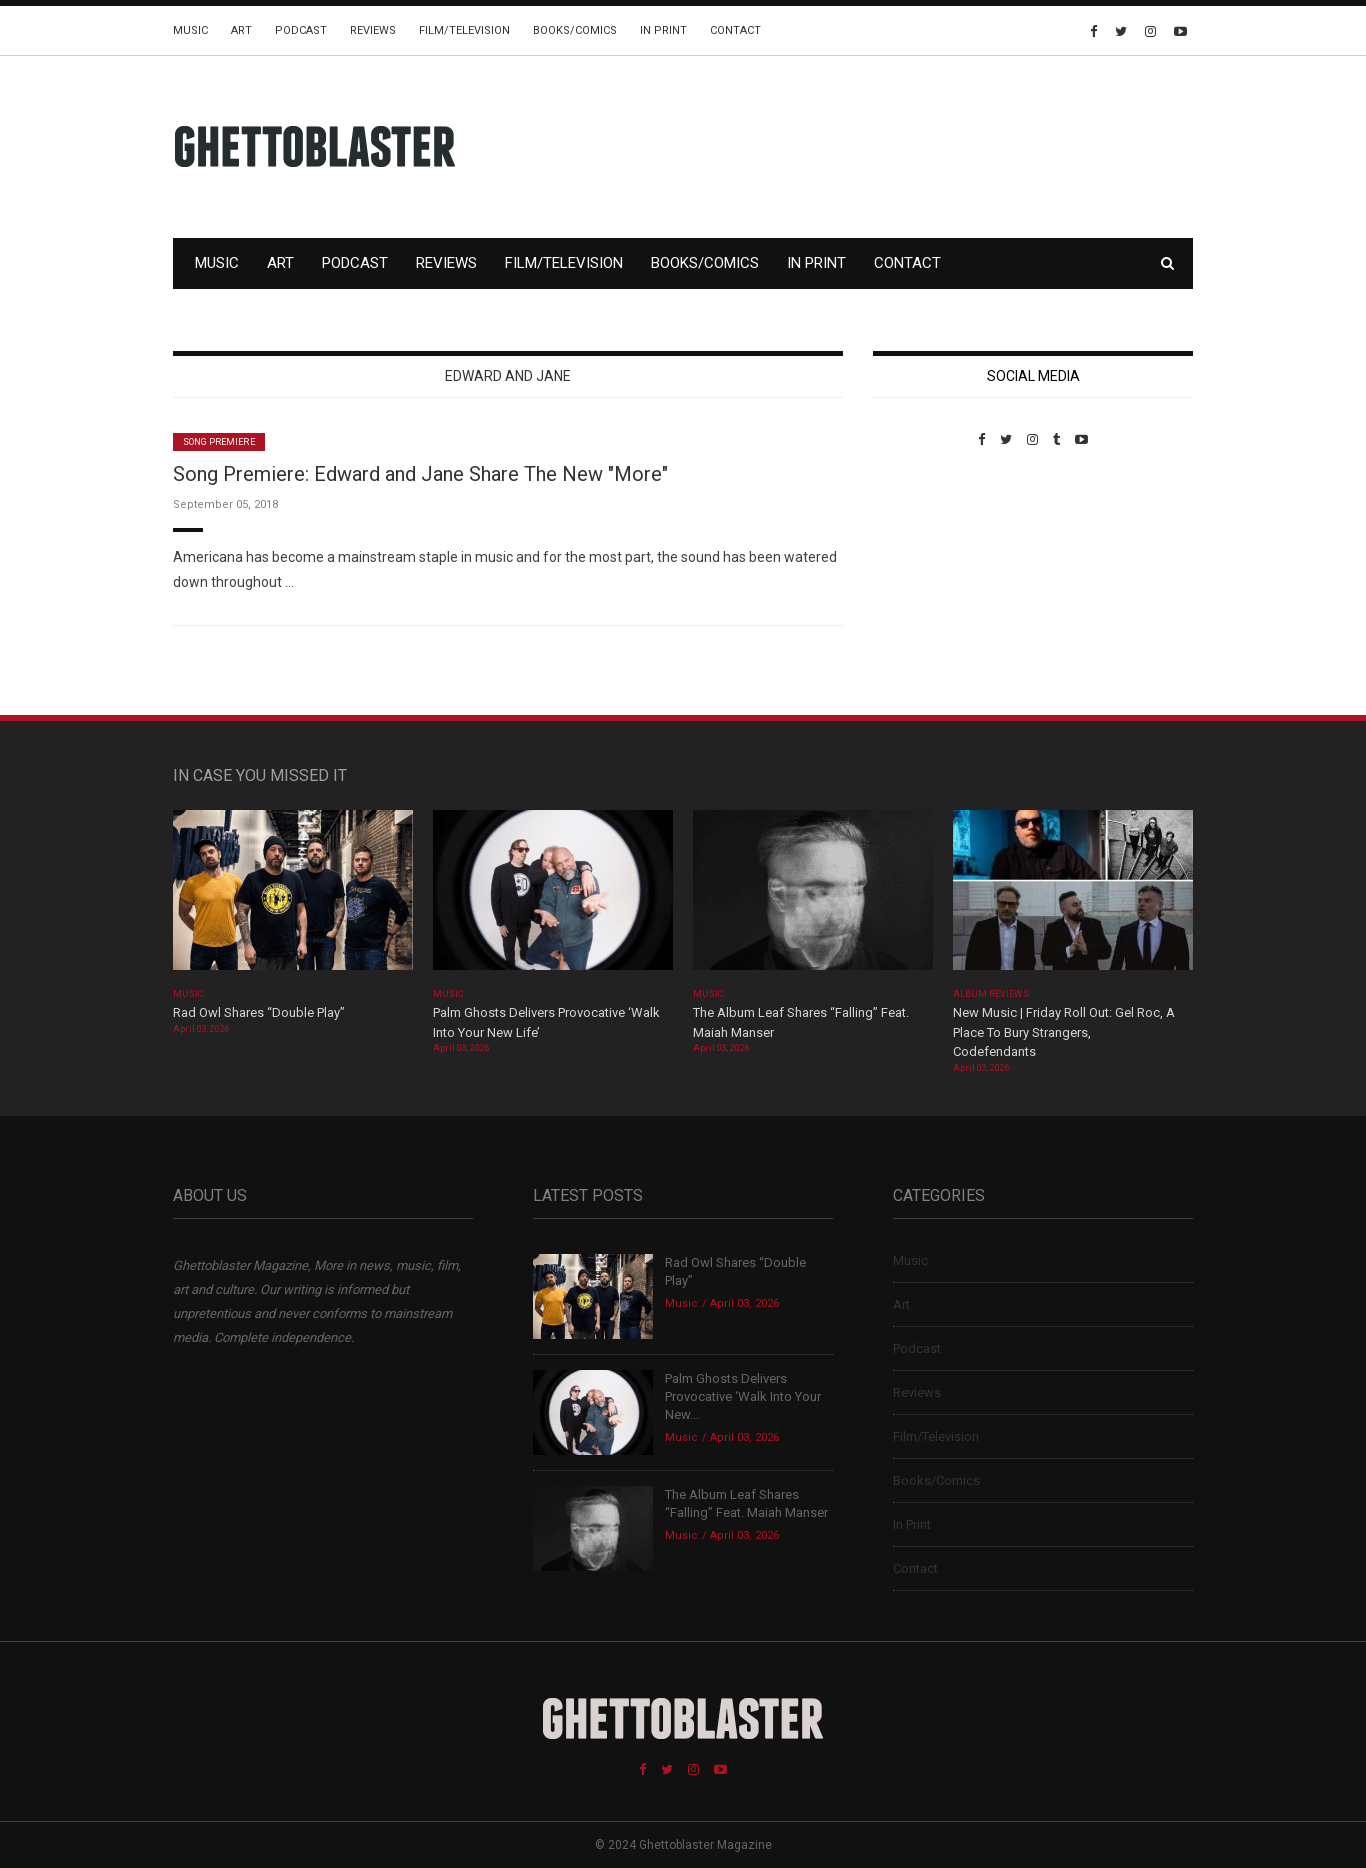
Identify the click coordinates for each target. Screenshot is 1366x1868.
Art (241, 30)
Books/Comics (575, 30)
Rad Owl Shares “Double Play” (259, 1012)
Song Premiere (219, 442)
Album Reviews (991, 994)
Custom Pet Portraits (931, 584)
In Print (663, 30)
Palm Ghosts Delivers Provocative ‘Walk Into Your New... (743, 1396)
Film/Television (464, 30)
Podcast (301, 30)
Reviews (373, 30)
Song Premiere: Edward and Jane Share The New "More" (420, 474)
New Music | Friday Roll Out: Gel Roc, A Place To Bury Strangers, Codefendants (1064, 1032)
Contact (735, 30)
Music (190, 30)
